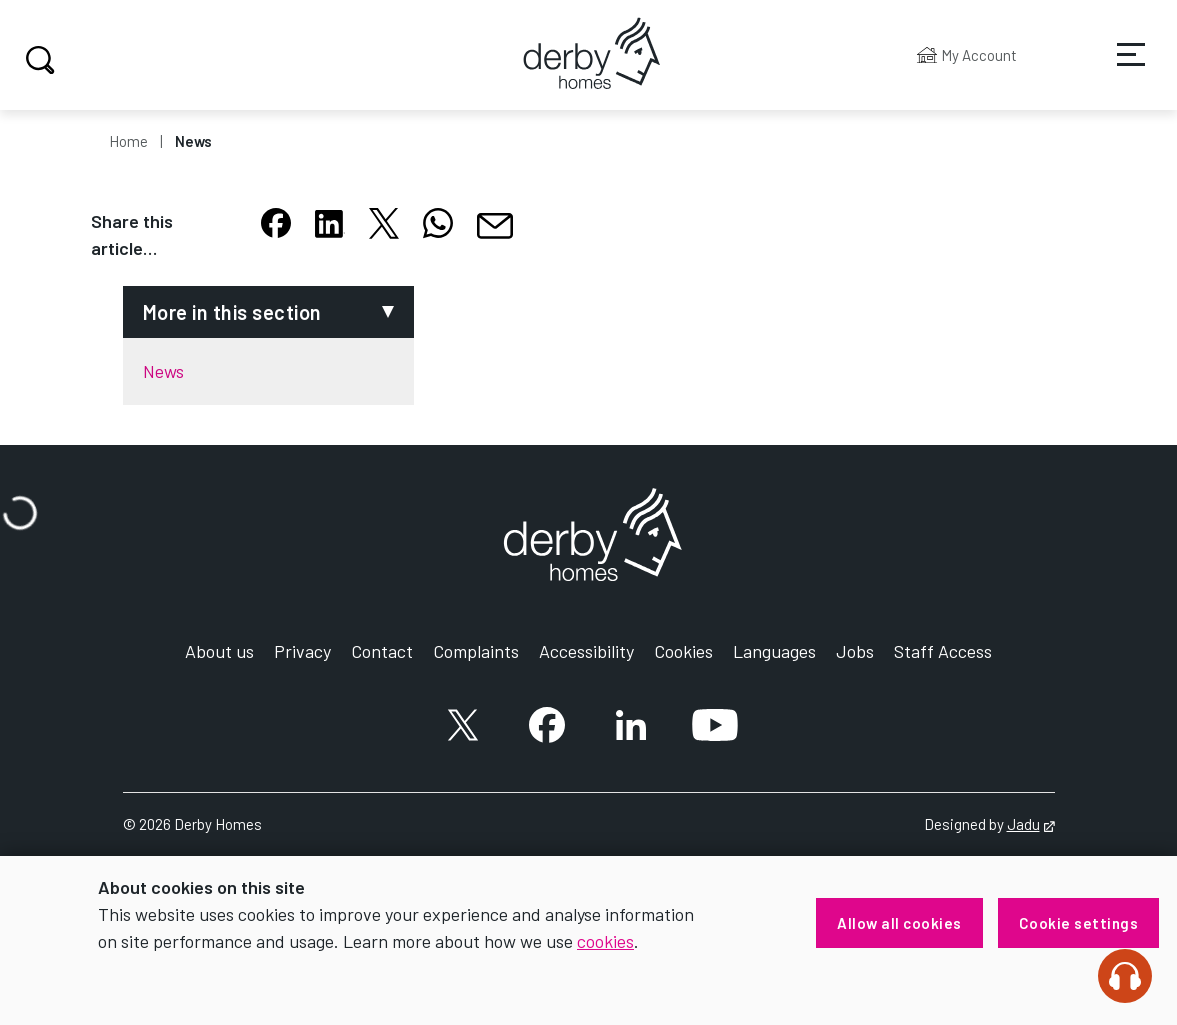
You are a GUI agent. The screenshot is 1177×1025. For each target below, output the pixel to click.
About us (219, 651)
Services (1118, 69)
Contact (382, 651)
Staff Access (943, 651)
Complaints (476, 651)
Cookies (683, 651)
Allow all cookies (899, 923)
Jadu (1031, 824)
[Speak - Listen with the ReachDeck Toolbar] (1125, 976)
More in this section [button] (232, 312)
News (193, 141)
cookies (605, 941)
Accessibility (586, 651)
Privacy (302, 651)
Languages (774, 651)
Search (37, 60)
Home (128, 141)
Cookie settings (1079, 923)
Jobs (855, 651)
